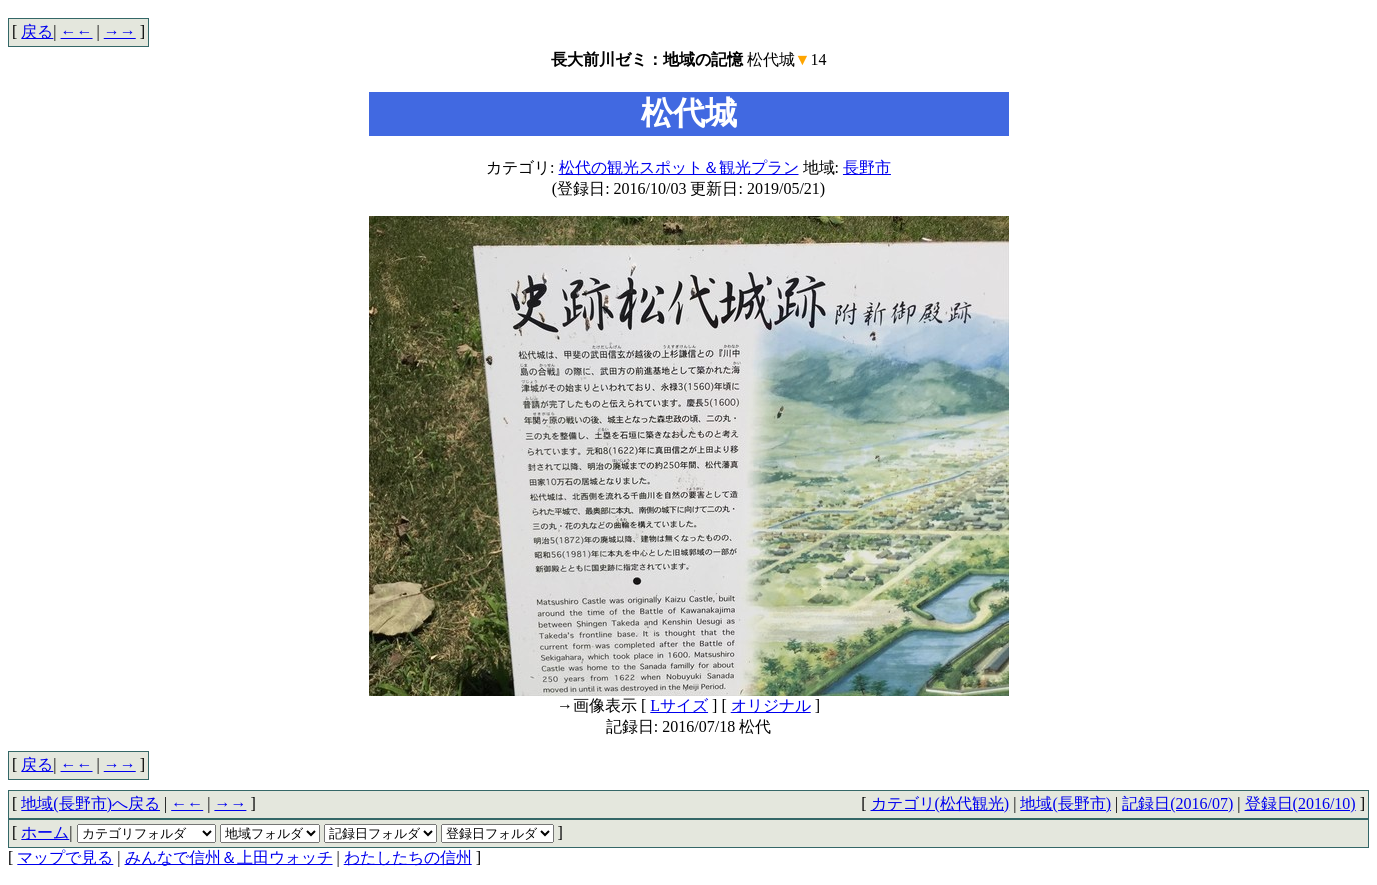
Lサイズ (679, 705)
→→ (120, 31)
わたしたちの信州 (408, 857)
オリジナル (771, 705)
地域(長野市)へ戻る (90, 803)
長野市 (867, 167)
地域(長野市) (1065, 803)
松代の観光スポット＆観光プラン (679, 167)
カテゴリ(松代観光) (940, 803)
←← (77, 31)
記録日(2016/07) (1177, 803)
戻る (37, 31)
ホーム (45, 832)
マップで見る (65, 857)
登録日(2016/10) (1300, 803)
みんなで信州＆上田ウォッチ (229, 857)
